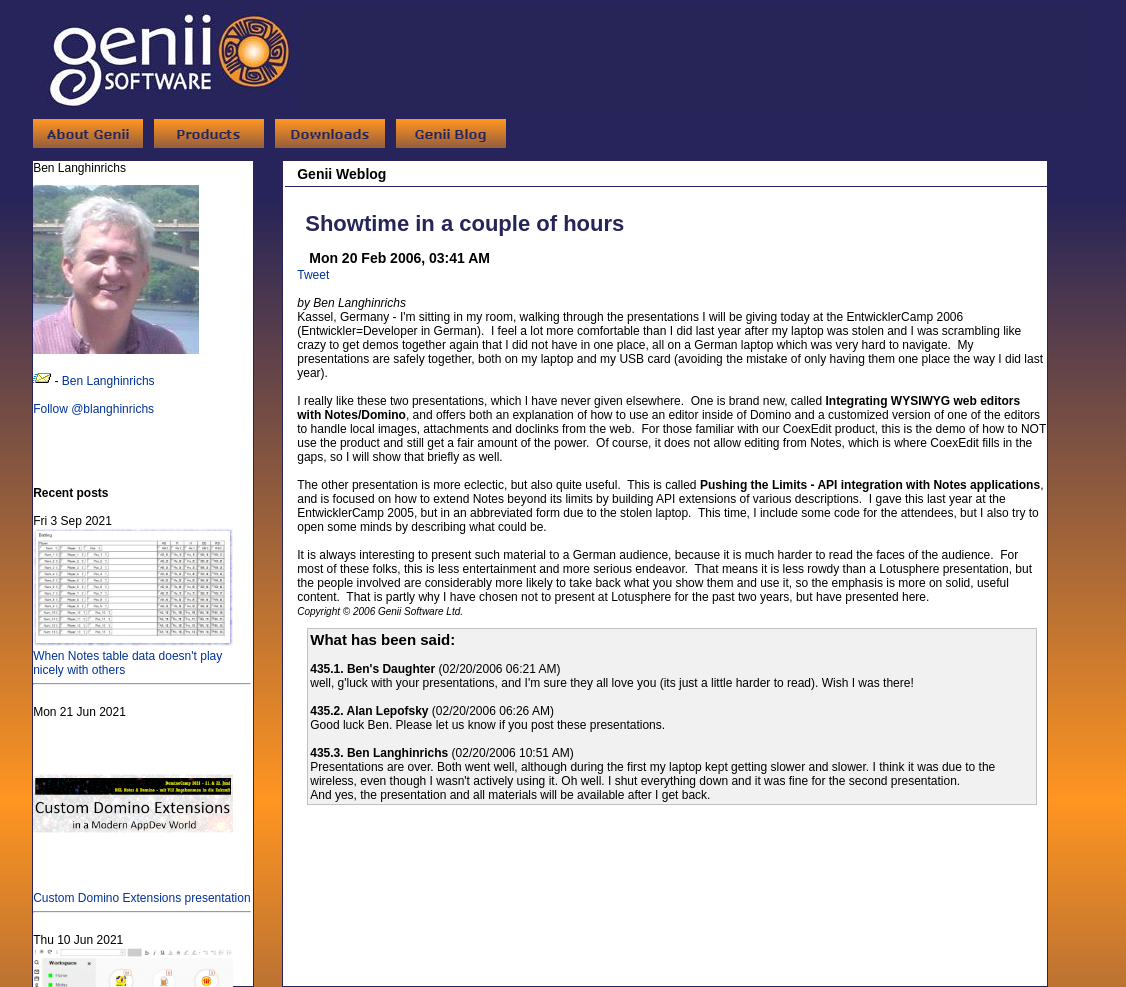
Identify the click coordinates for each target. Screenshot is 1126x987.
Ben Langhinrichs (108, 381)
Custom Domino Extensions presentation (141, 891)
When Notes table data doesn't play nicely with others (133, 656)
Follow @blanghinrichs (93, 409)
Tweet (313, 275)
